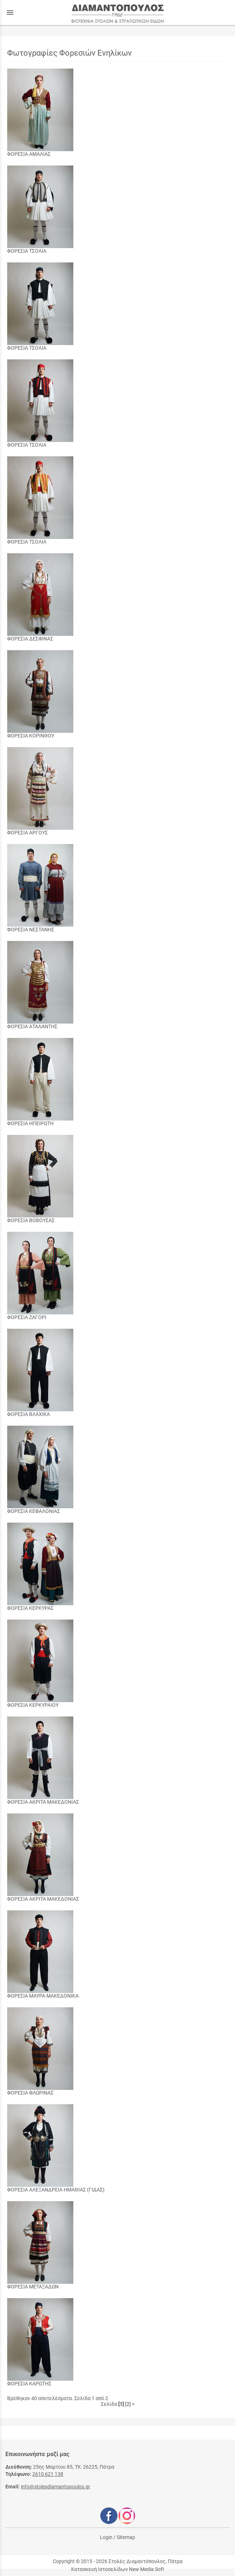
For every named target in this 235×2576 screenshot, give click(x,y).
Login (106, 2537)
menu (10, 12)
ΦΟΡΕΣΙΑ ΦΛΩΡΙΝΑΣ (30, 2093)
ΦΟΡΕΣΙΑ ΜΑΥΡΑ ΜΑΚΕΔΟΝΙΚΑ (43, 1996)
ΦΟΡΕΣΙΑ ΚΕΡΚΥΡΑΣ (30, 1608)
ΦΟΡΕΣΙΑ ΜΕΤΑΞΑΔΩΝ (33, 2286)
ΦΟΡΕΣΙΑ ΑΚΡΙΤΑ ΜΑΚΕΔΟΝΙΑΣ (43, 1802)
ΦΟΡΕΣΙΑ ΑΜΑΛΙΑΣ (29, 154)
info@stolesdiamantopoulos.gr (55, 2486)
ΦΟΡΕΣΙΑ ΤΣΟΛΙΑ (26, 251)
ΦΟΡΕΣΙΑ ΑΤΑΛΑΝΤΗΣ (32, 1026)
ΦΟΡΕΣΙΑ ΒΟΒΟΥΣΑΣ (31, 1220)
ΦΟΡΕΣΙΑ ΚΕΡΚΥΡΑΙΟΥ (33, 1705)
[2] (128, 2404)
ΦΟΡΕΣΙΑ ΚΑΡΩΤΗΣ (29, 2383)
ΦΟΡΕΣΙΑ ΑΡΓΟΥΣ (27, 832)
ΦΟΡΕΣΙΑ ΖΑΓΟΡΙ (26, 1317)
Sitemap (126, 2537)
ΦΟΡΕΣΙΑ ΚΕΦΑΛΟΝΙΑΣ (33, 1511)
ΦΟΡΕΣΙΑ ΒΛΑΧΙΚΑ (28, 1414)
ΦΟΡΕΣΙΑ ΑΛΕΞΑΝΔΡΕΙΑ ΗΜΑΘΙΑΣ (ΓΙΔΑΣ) (56, 2190)
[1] (121, 2404)
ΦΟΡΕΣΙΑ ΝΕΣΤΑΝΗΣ (30, 929)
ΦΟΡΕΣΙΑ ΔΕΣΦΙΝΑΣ (30, 639)
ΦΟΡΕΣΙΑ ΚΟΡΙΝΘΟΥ (30, 736)
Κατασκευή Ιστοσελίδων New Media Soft (117, 2569)
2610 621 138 (47, 2474)
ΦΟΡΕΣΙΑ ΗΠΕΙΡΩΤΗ (30, 1123)
